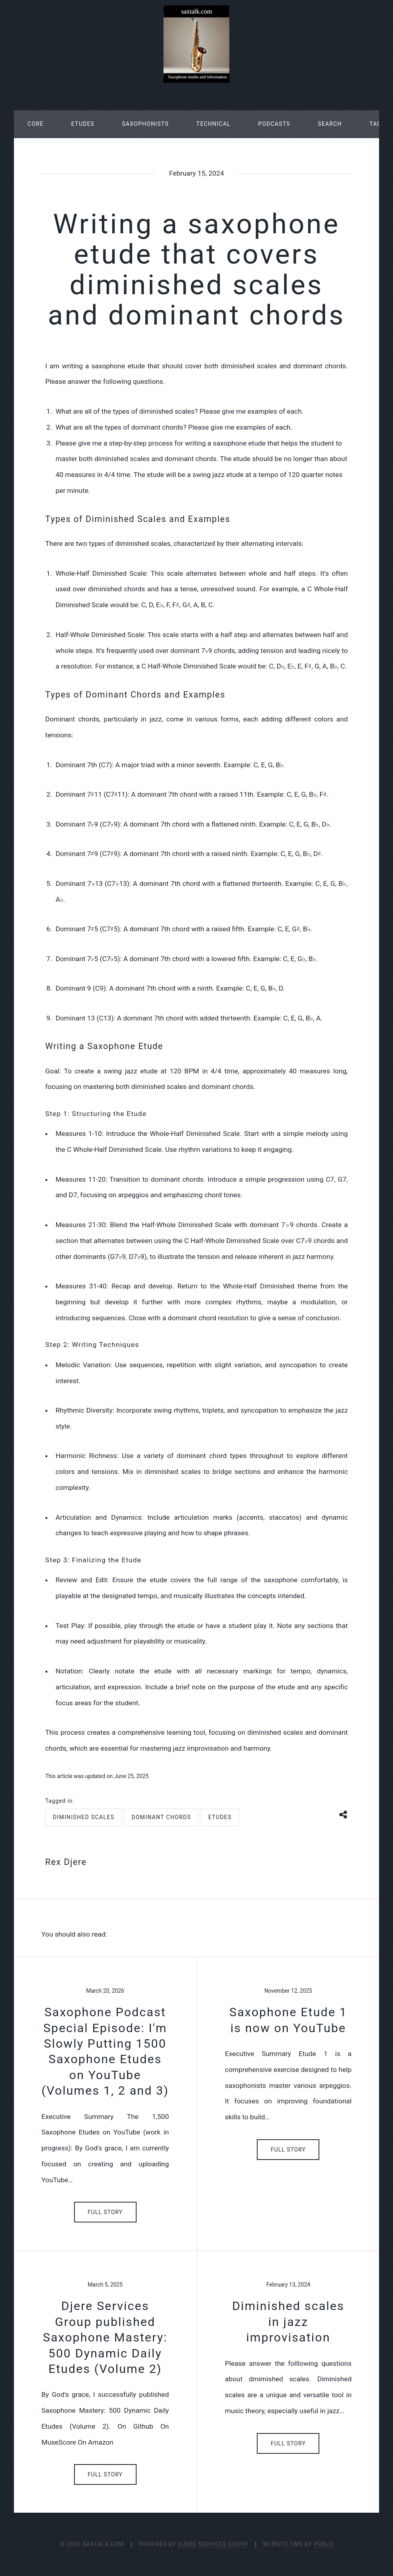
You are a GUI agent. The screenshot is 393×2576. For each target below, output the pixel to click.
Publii (323, 2544)
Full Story (105, 2212)
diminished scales (83, 1817)
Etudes (82, 124)
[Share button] (343, 1814)
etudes (220, 1817)
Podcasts (274, 124)
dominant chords (161, 1817)
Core (35, 124)
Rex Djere (66, 1862)
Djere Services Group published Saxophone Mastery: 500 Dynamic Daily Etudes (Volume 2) (105, 2337)
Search (330, 124)
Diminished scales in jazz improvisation (288, 2321)
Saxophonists (145, 124)
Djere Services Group (213, 2544)
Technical (213, 124)
